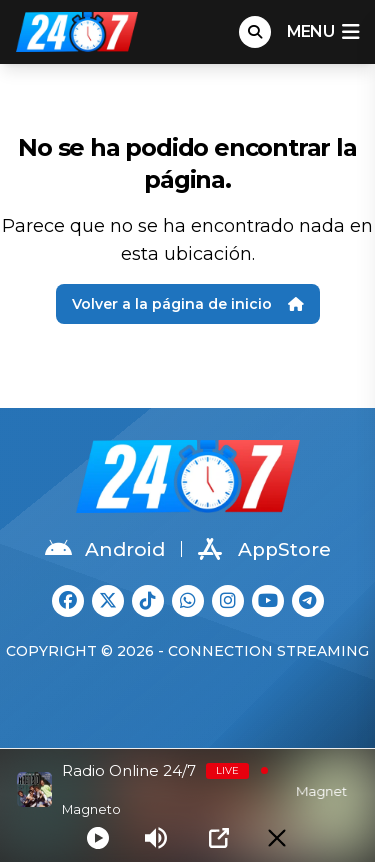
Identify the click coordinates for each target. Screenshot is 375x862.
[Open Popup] (219, 838)
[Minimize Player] (277, 838)
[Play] (98, 838)
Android (105, 549)
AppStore (264, 549)
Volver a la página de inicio (188, 304)
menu (323, 32)
